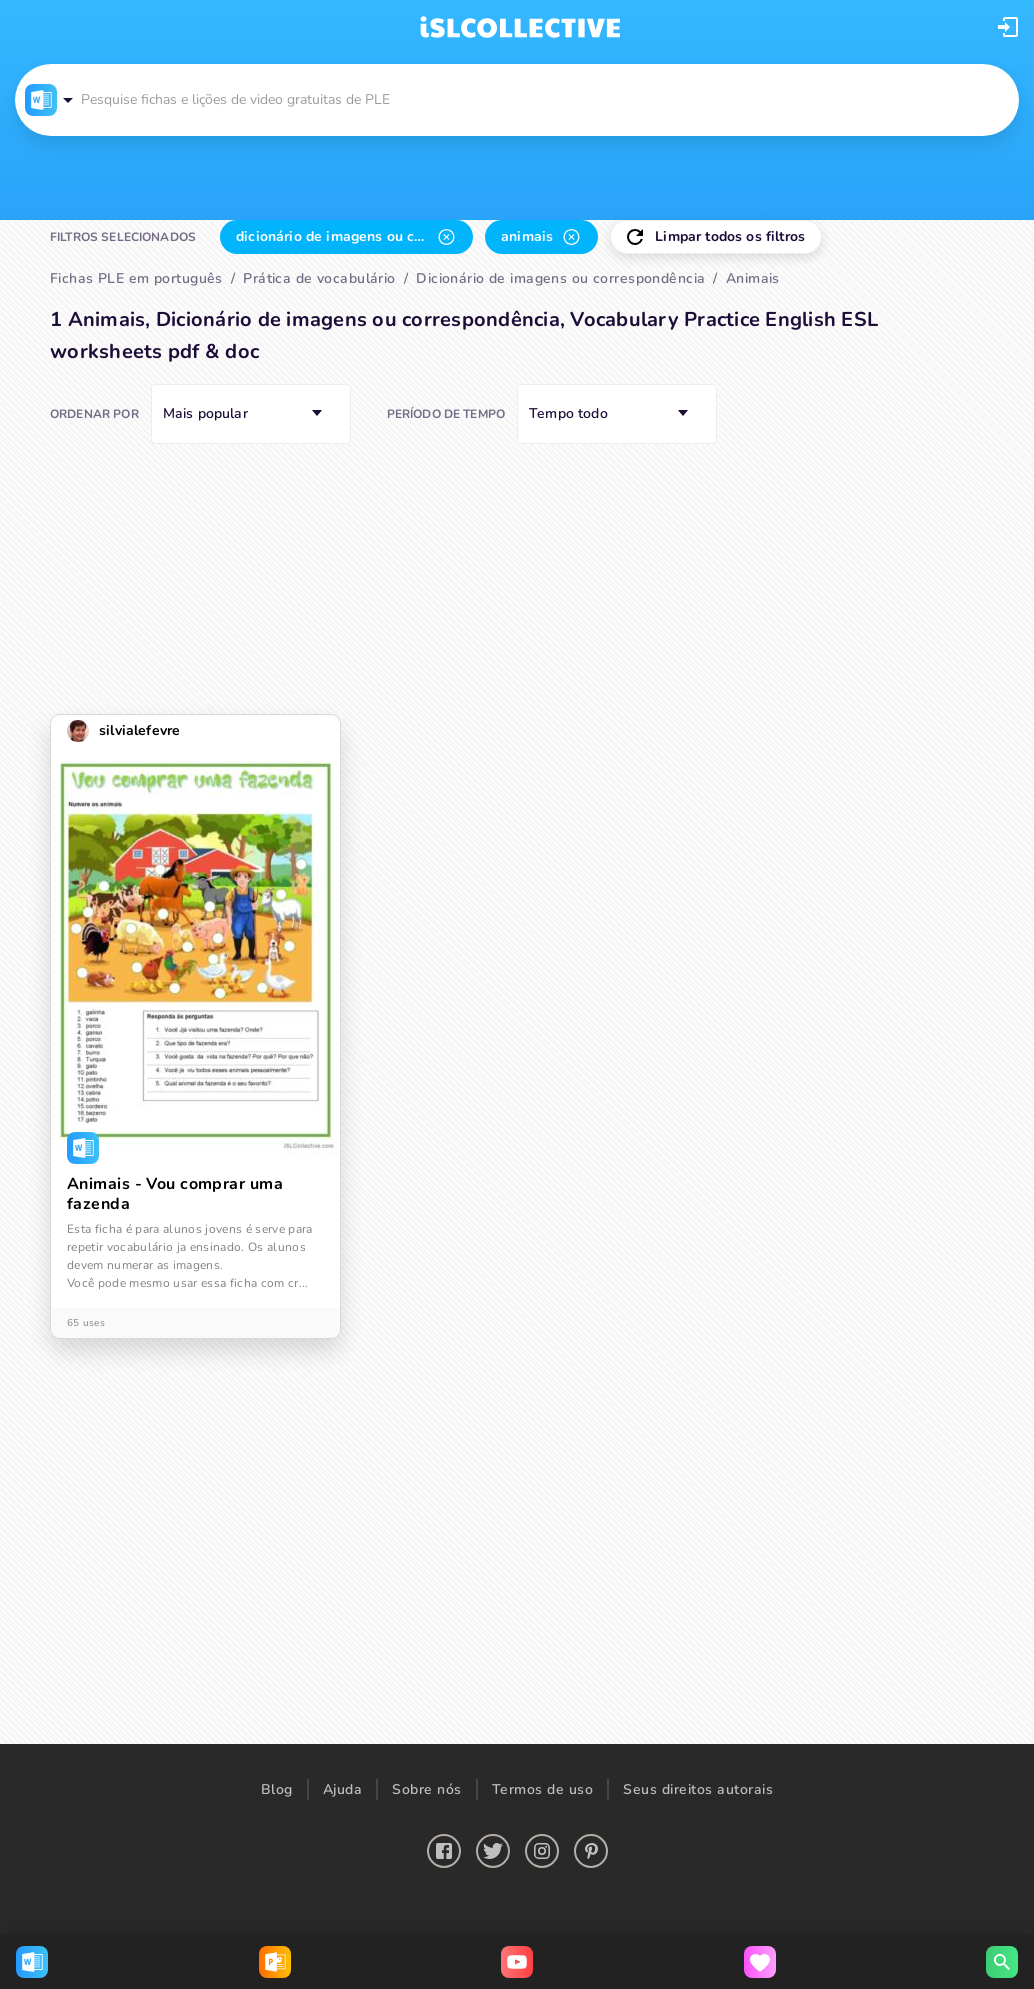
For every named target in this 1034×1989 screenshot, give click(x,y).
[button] (1008, 27)
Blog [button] (277, 1789)
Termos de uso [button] (543, 1789)
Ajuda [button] (343, 1789)
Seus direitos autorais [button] (698, 1789)
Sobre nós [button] (427, 1789)
